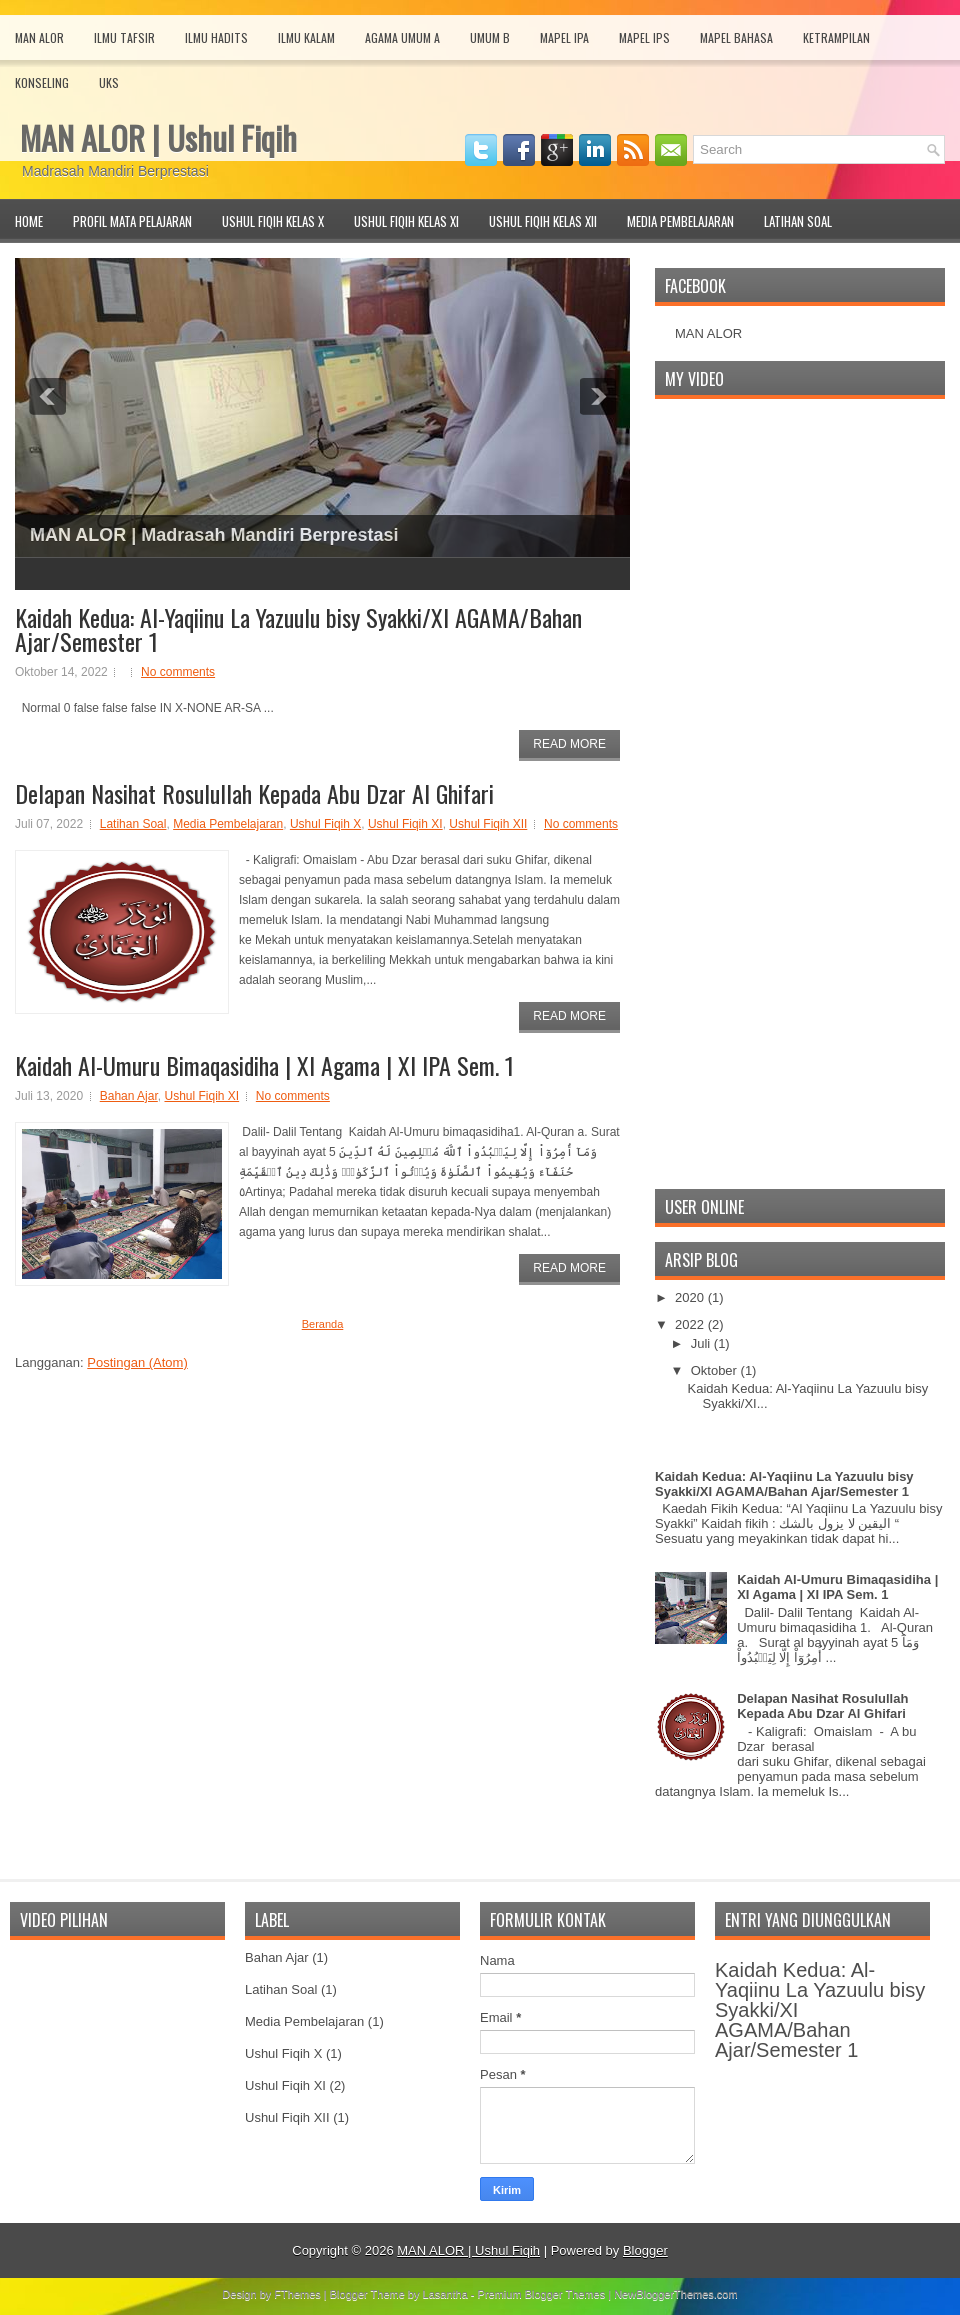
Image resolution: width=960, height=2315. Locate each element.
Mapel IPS (644, 37)
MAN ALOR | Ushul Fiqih (158, 137)
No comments (178, 672)
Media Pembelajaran (680, 221)
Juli (702, 1343)
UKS (109, 82)
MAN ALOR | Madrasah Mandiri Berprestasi (214, 535)
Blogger (645, 2250)
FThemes (297, 2294)
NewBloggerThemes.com (676, 2294)
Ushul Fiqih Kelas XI (406, 221)
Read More (569, 744)
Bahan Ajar (129, 1096)
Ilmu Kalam (306, 37)
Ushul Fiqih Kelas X (273, 221)
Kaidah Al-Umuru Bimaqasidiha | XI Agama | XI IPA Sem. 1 (264, 1065)
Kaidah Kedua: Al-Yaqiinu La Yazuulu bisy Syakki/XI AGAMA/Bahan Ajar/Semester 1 (298, 629)
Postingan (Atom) (137, 1362)
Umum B (490, 37)
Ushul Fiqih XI (405, 824)
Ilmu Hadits (216, 37)
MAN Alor (39, 37)
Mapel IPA (564, 37)
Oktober (716, 1370)
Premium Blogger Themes (542, 2294)
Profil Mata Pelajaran (132, 221)
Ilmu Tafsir (124, 37)
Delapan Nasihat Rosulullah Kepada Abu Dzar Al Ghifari (254, 793)
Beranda (323, 1324)
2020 (691, 1297)
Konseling (42, 82)
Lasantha (445, 2294)
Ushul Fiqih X (325, 824)
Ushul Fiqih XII (488, 824)
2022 (691, 1324)
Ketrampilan (836, 37)
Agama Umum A (402, 37)
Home (29, 221)
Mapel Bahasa (736, 37)
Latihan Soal (798, 221)
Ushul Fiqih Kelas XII (543, 221)
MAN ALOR (708, 333)
